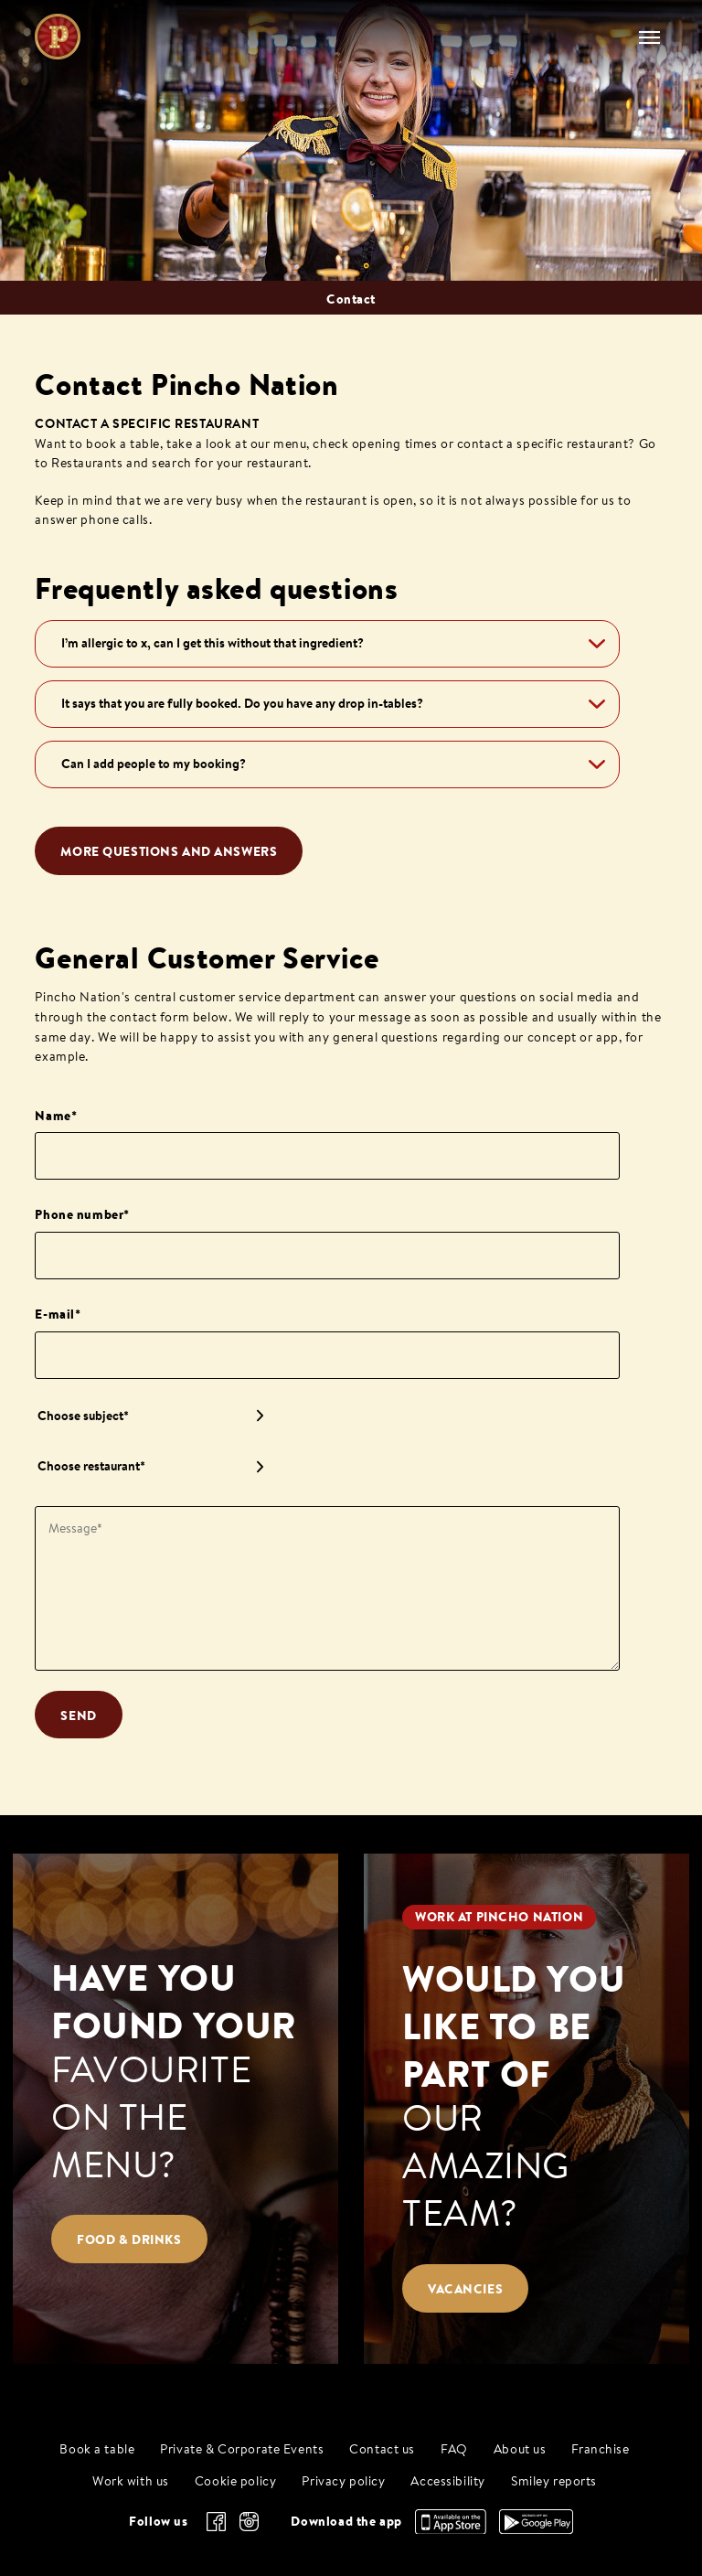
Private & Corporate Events (242, 2450)
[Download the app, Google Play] (536, 2529)
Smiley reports (554, 2482)
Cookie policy (236, 2482)
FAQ (454, 2450)
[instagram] (249, 2521)
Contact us (382, 2450)
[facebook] (216, 2521)
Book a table (96, 2450)
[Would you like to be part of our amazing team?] (526, 2108)
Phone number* (82, 1214)
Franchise (600, 2450)
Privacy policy (343, 2482)
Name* (56, 1115)
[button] (327, 644)
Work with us (130, 2482)
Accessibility (447, 2482)
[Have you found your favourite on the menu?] (175, 2108)
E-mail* (57, 1314)
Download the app (346, 2521)
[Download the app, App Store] (450, 2529)
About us (520, 2450)
